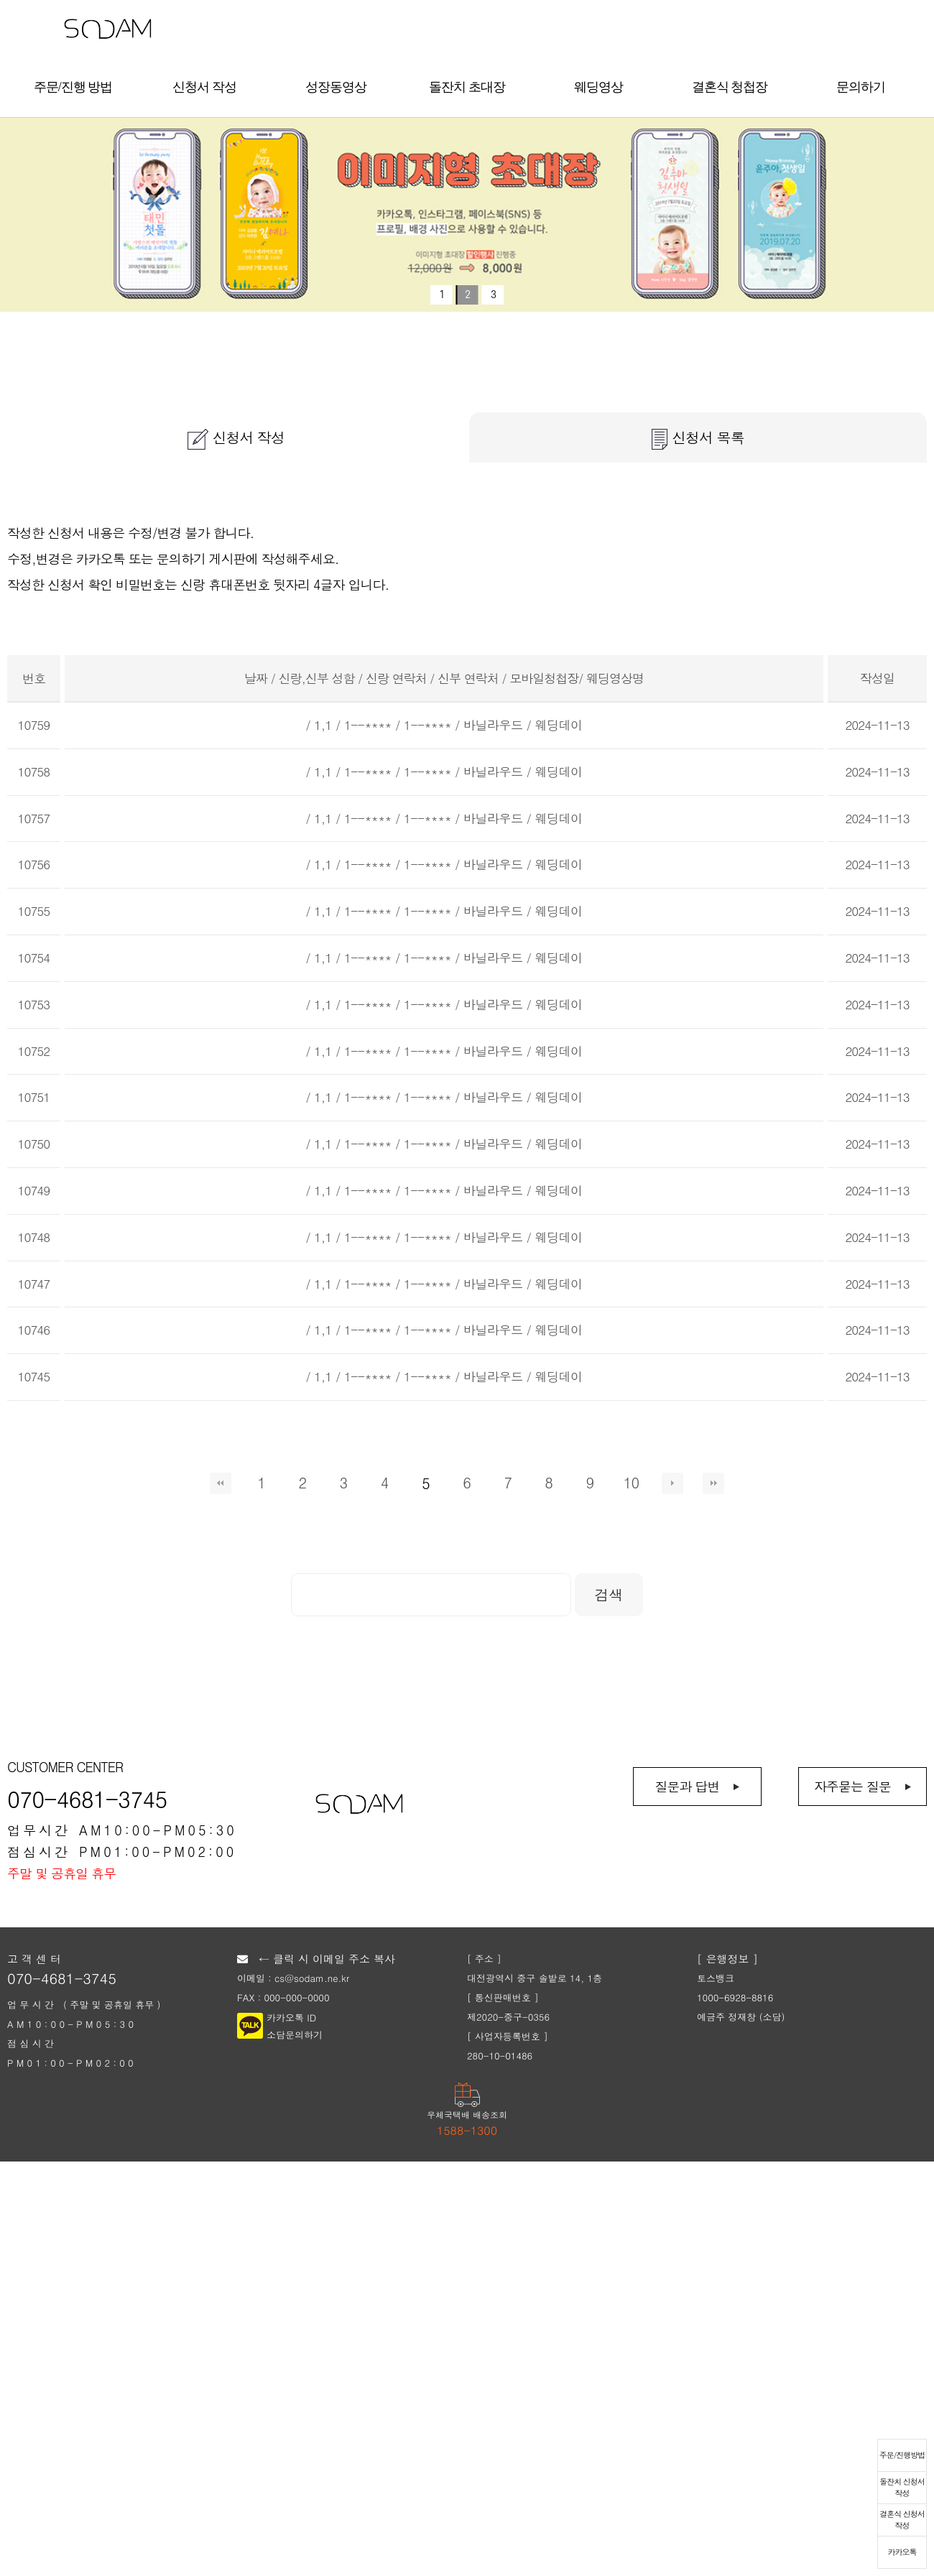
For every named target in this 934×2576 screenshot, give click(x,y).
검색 (609, 1594)
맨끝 (713, 1483)
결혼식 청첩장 (730, 87)
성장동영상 (335, 87)
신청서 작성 (204, 87)
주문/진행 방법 (73, 87)
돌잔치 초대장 (467, 87)
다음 (672, 1483)
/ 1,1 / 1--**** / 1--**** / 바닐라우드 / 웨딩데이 (444, 724)
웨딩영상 (598, 87)
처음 (220, 1483)
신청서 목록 (698, 438)
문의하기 (860, 87)
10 (631, 1483)
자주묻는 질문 (852, 1786)
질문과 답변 (687, 1786)
